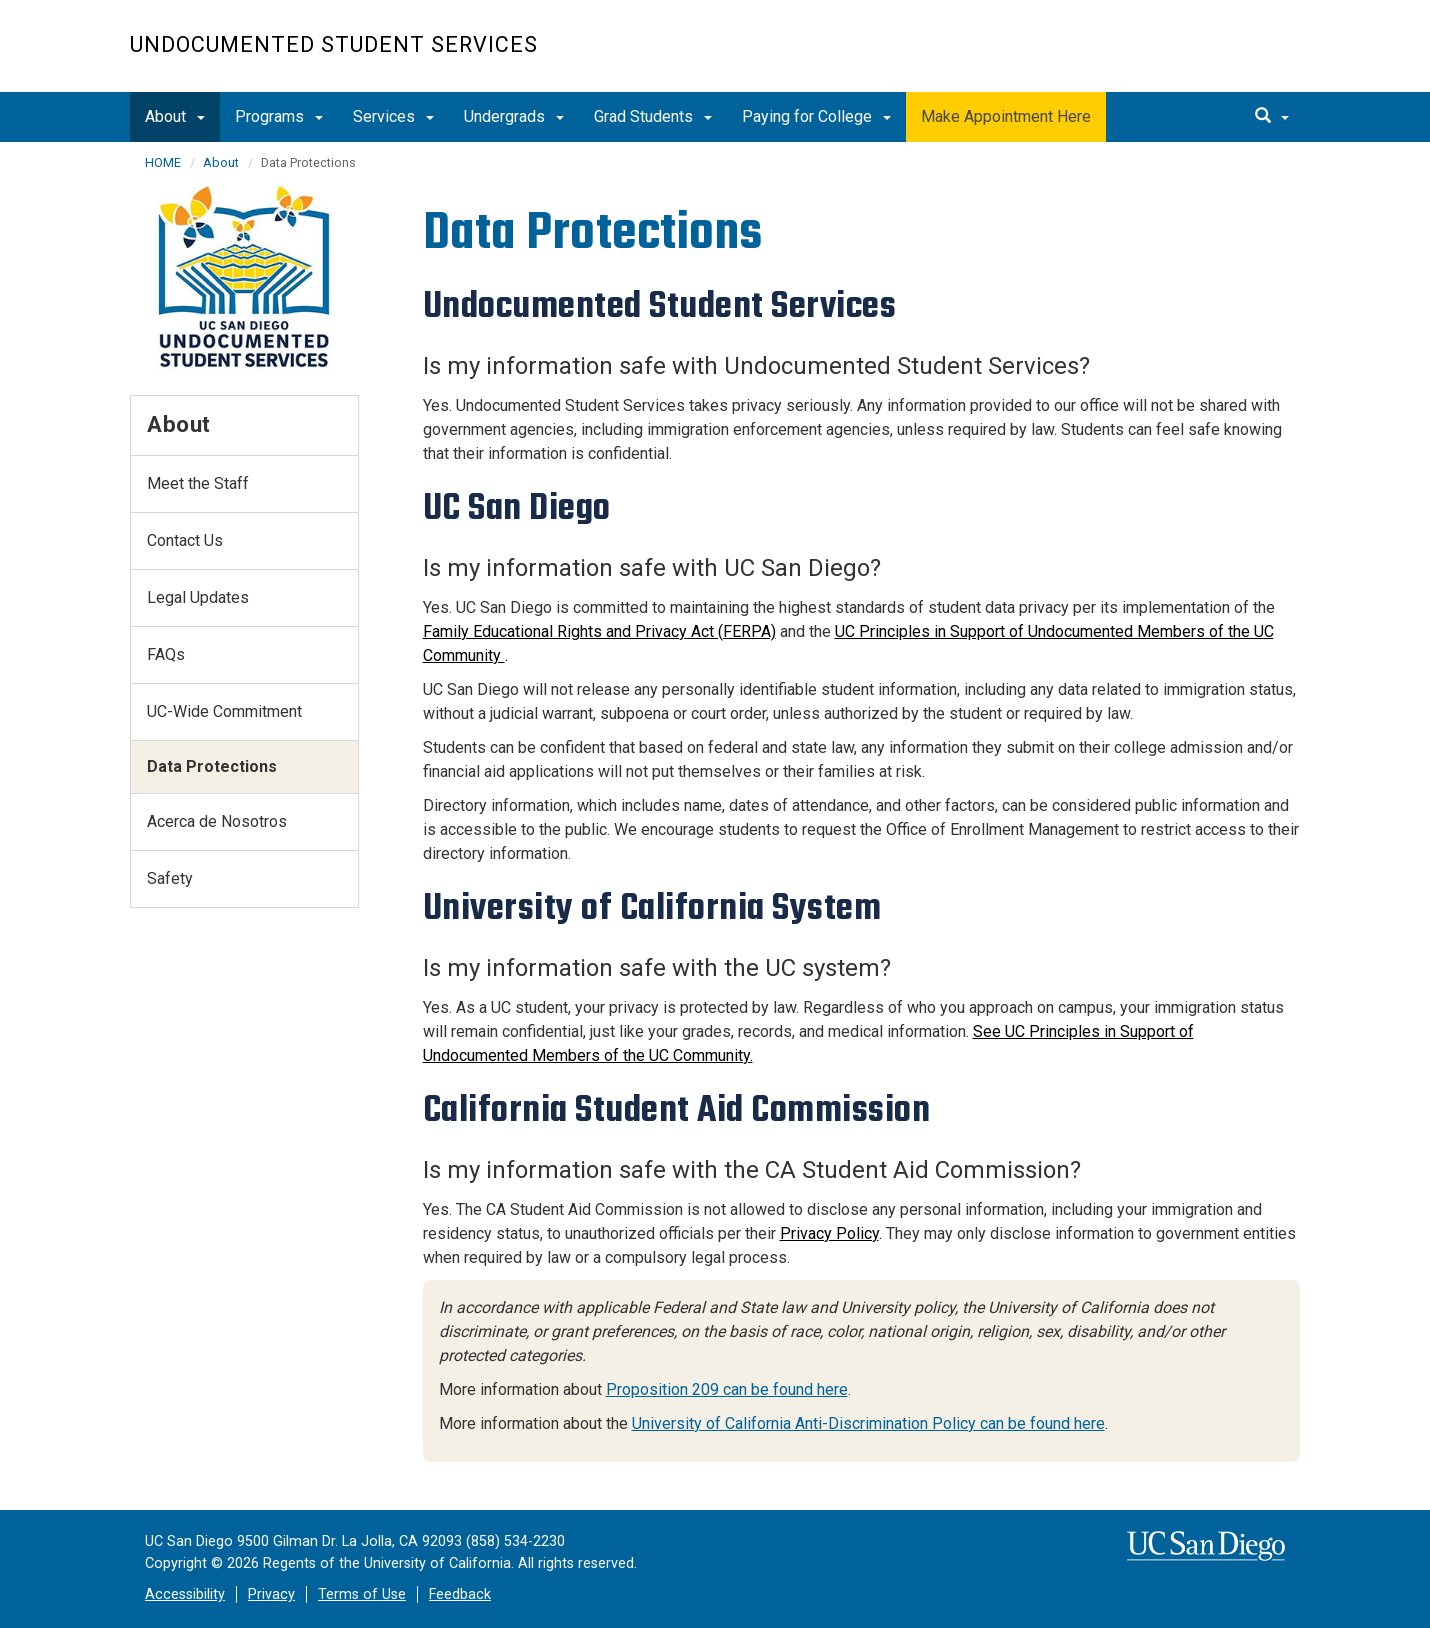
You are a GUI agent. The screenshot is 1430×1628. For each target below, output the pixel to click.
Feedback (460, 1594)
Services (393, 116)
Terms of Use (362, 1594)
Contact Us (185, 540)
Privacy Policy (829, 1233)
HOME (163, 162)
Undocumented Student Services (334, 44)
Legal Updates (198, 597)
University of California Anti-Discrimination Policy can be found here (868, 1423)
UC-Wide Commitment (224, 711)
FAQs (166, 654)
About (175, 116)
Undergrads (514, 116)
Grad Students (653, 116)
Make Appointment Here (1006, 116)
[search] (1272, 117)
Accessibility (185, 1594)
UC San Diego (1185, 56)
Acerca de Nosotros (217, 821)
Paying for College (816, 116)
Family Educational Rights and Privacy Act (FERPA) (599, 631)
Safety (170, 878)
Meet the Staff (198, 483)
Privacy (271, 1594)
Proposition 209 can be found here (727, 1389)
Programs (279, 116)
